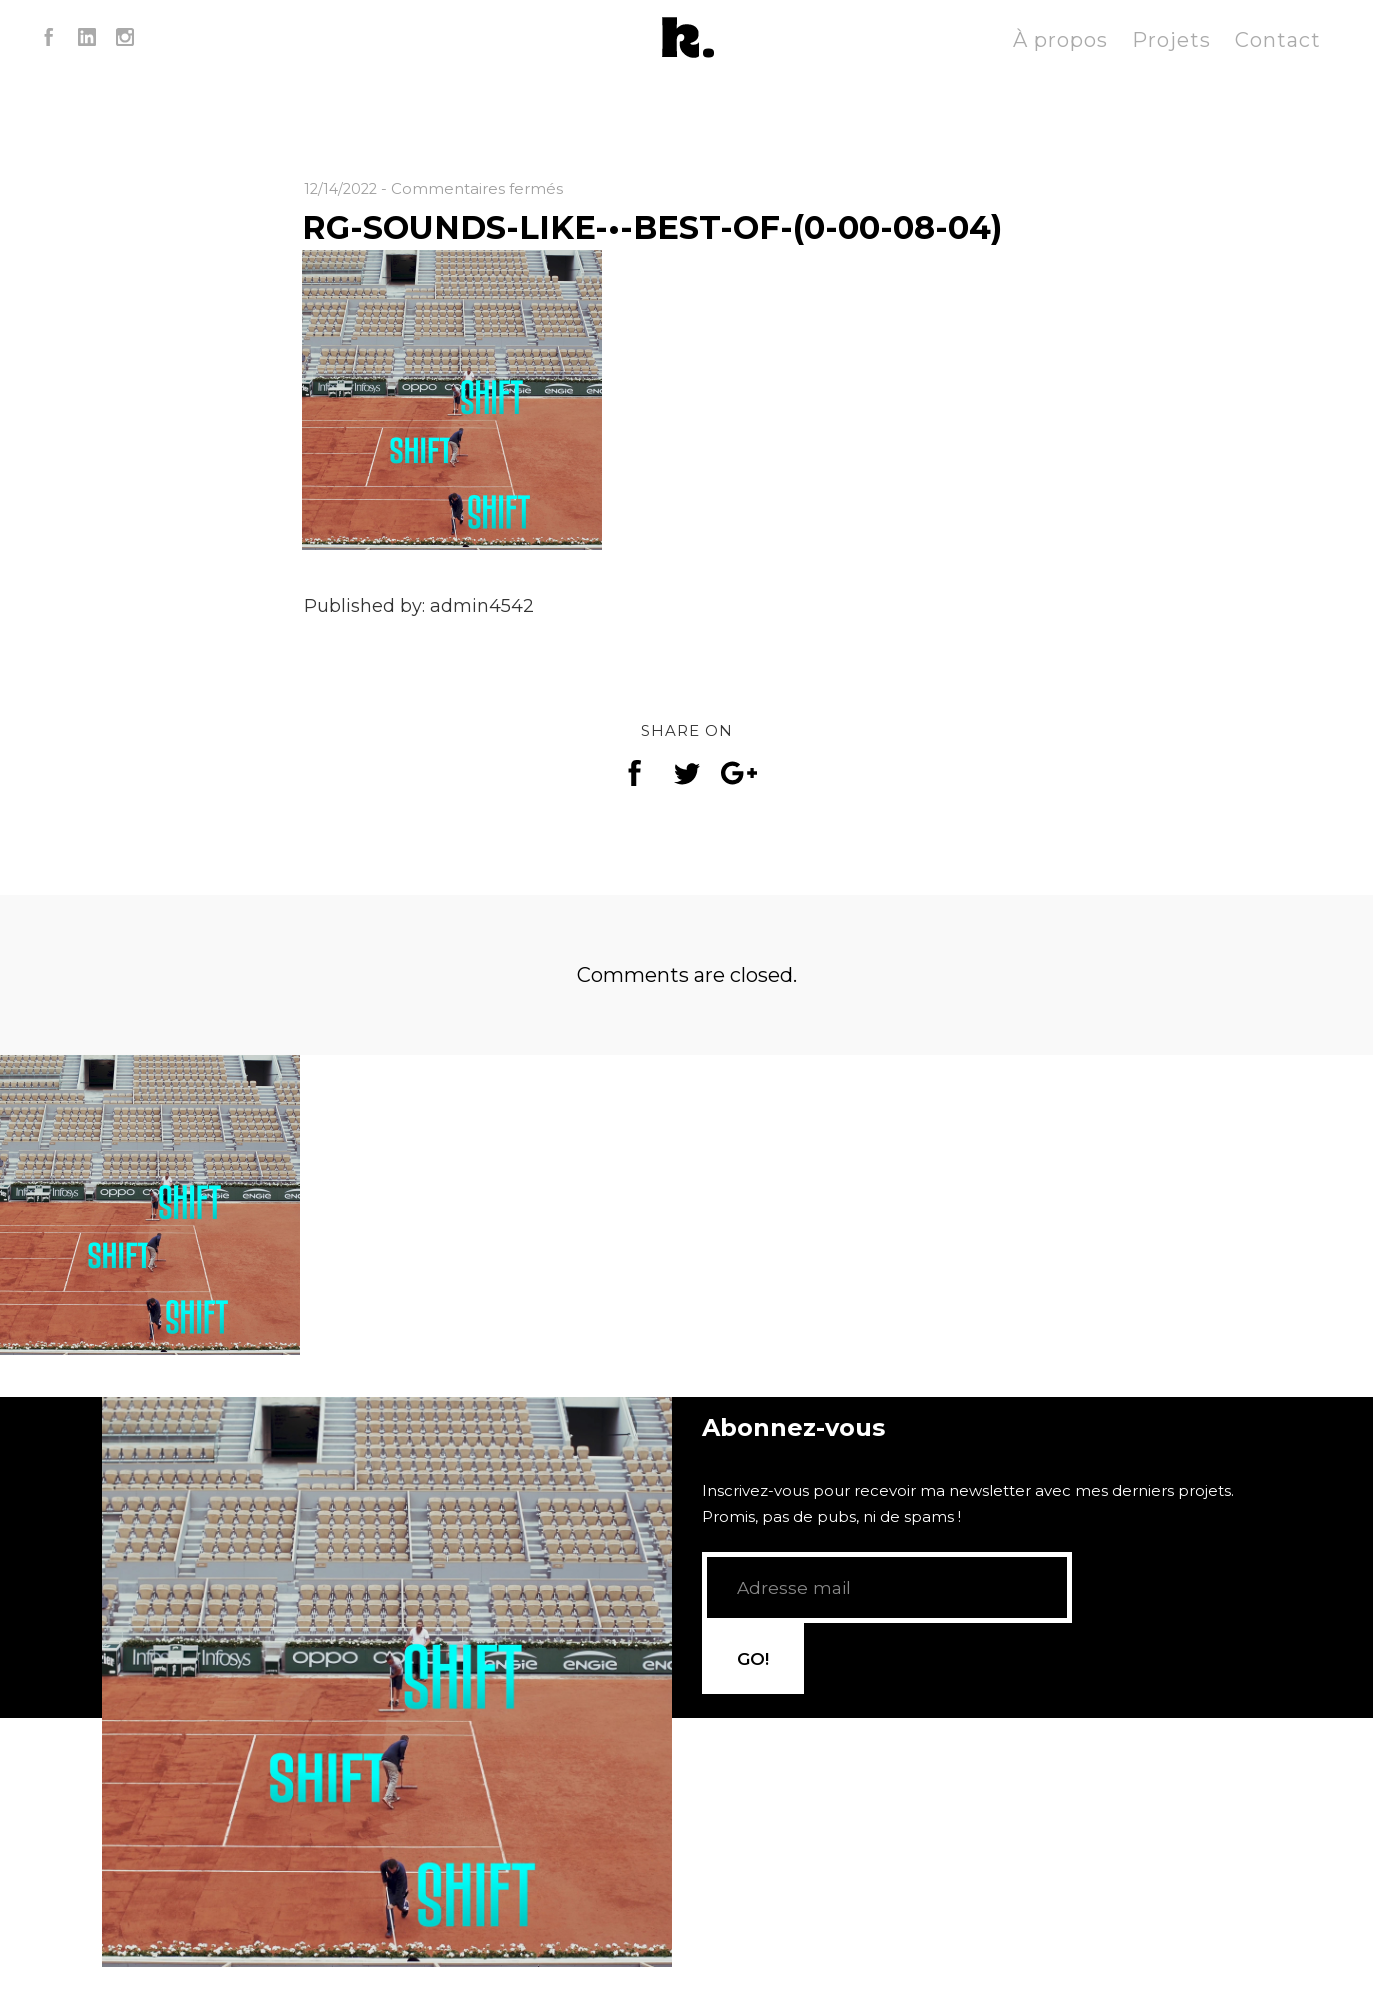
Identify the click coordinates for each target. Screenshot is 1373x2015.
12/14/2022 (343, 188)
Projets (1171, 40)
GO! (1123, 1663)
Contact (1278, 40)
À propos (1060, 40)
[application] (387, 1605)
